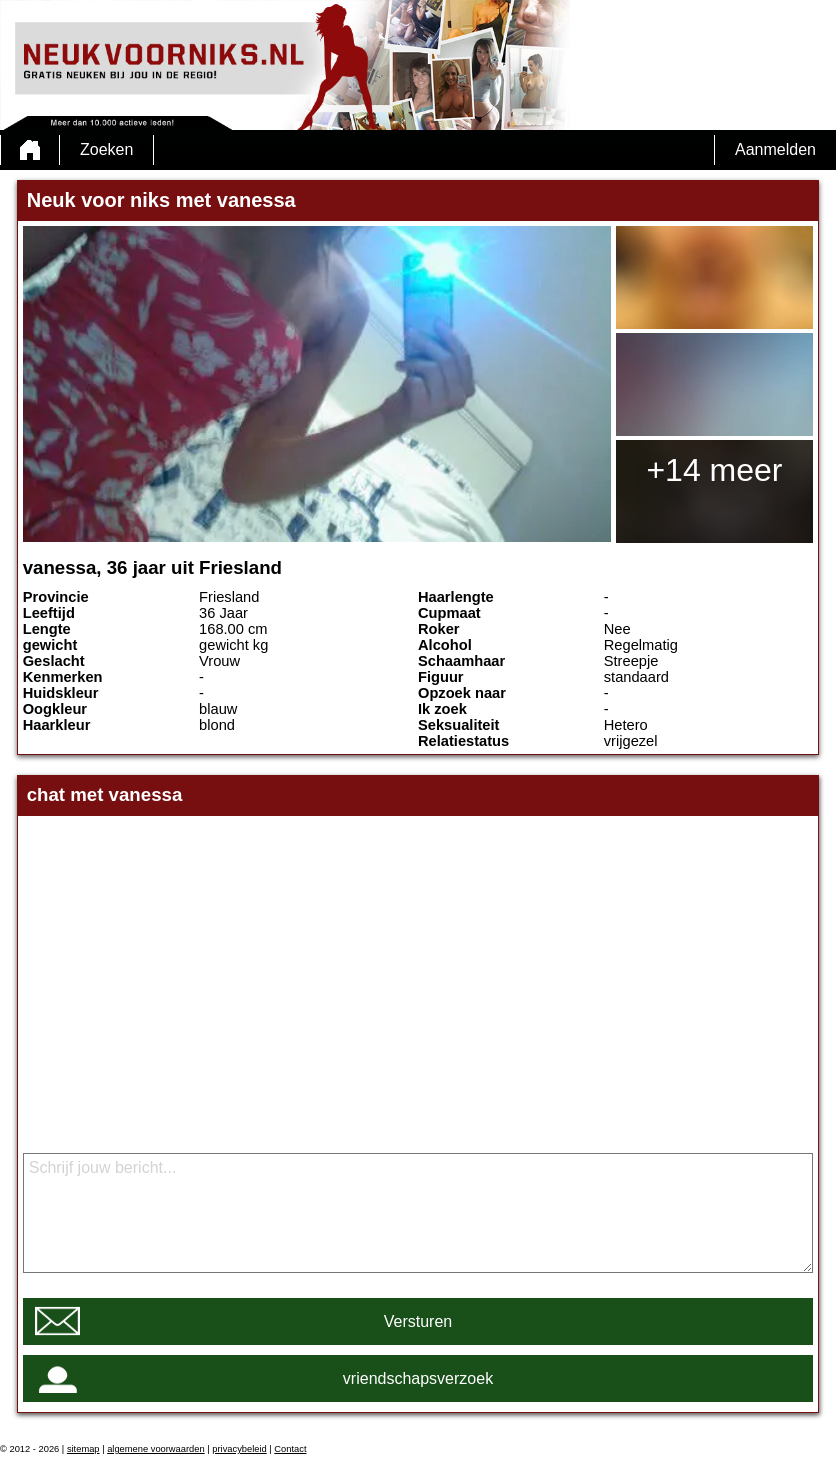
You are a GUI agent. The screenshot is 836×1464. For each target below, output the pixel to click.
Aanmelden (775, 149)
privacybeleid (239, 1449)
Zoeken (106, 149)
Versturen (418, 1321)
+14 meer (714, 470)
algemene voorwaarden (156, 1449)
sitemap (83, 1449)
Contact (290, 1449)
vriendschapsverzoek (418, 1378)
